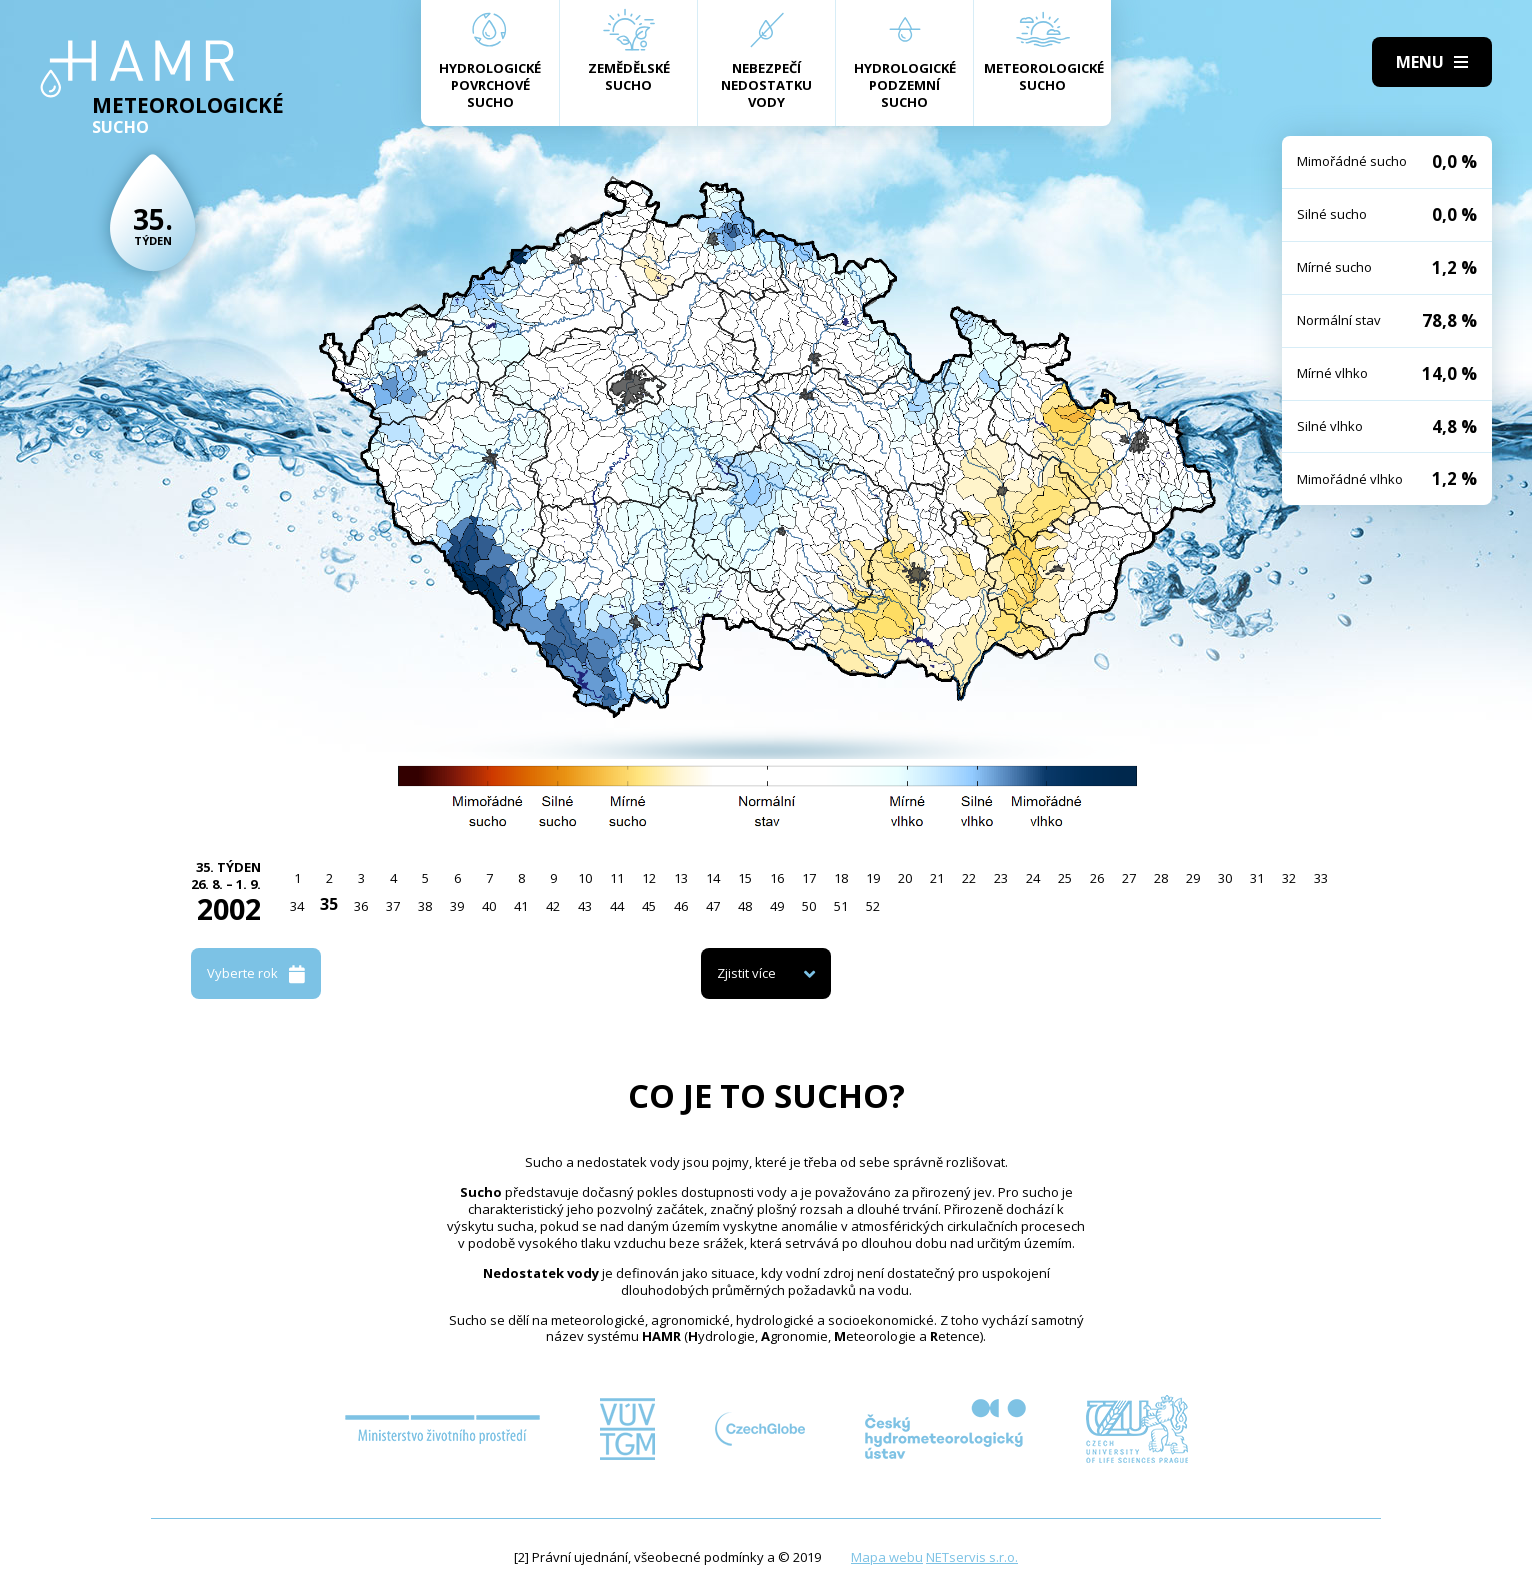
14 (713, 878)
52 (873, 906)
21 (937, 878)
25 (1065, 878)
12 (649, 878)
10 (585, 878)
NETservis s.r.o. (972, 1557)
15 (745, 878)
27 (1129, 878)
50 (809, 906)
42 (553, 906)
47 (713, 906)
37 (393, 906)
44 (617, 906)
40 (489, 906)
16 (777, 878)
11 (617, 878)
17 (809, 878)
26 (1097, 878)
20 (905, 878)
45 (649, 906)
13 (681, 878)
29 (1193, 878)
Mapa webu (887, 1557)
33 (1321, 878)
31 (1257, 878)
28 (1161, 878)
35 (329, 904)
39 (457, 906)
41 (521, 906)
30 (1225, 878)
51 (841, 906)
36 (361, 906)
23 (1001, 878)
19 (873, 878)
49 (777, 906)
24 (1033, 878)
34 (297, 906)
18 (841, 878)
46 (681, 906)
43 (585, 906)
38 (425, 906)
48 (745, 906)
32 (1289, 878)
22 (969, 878)
